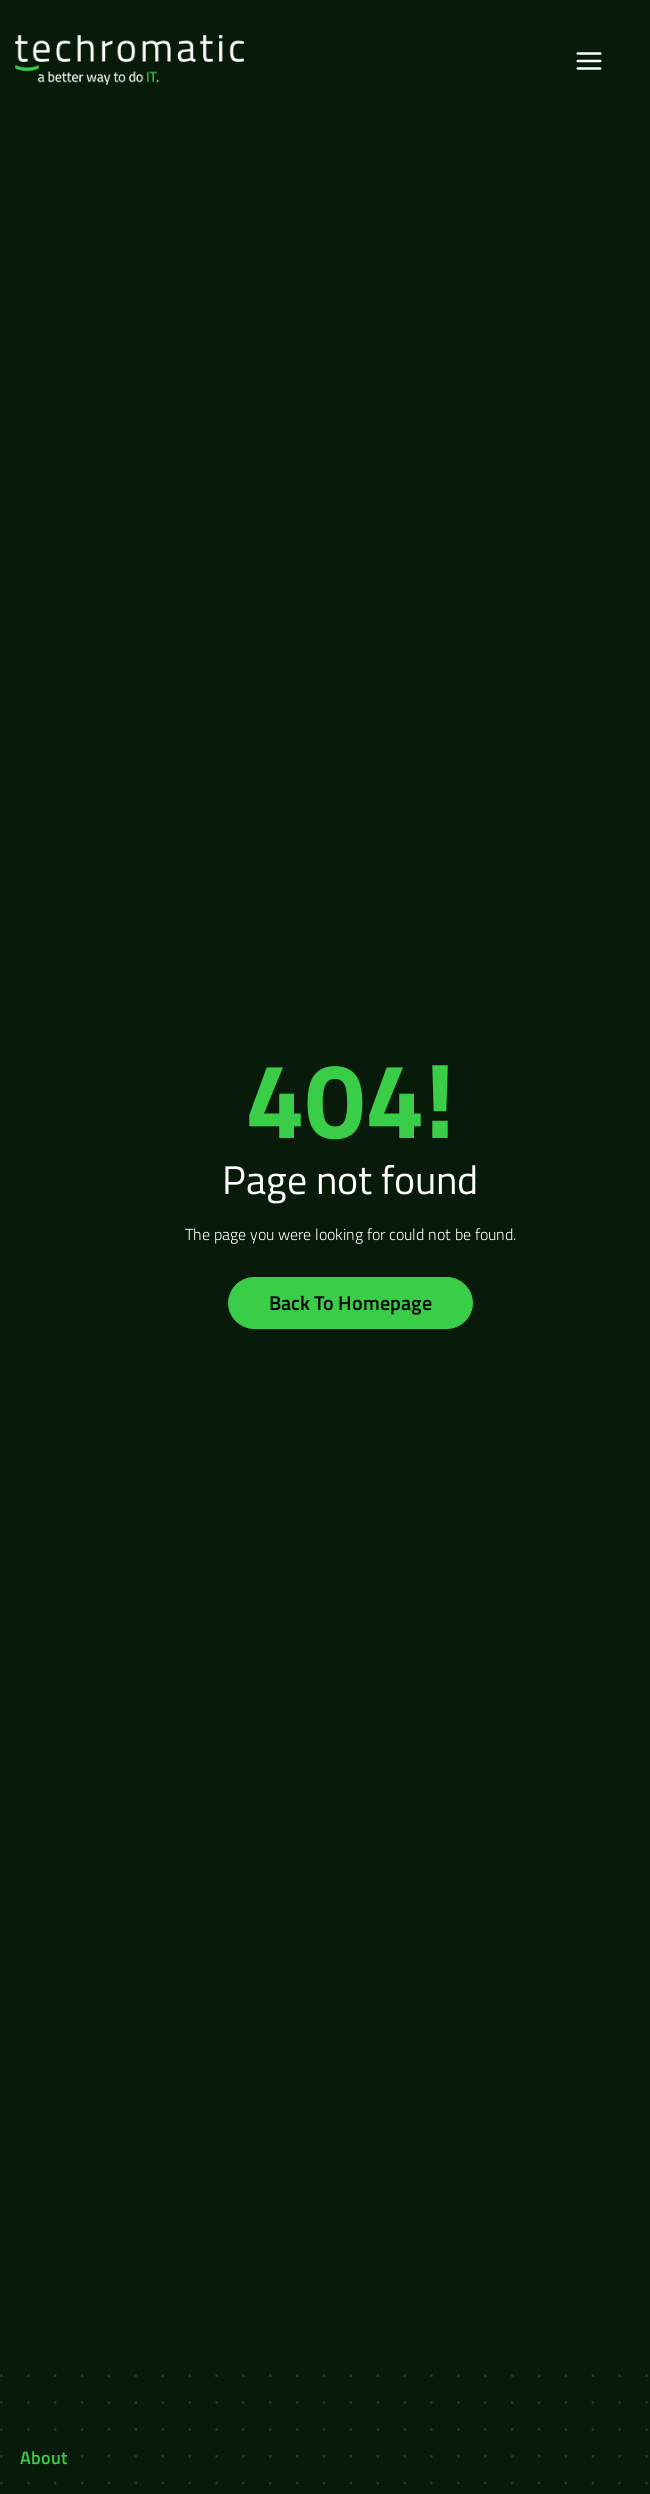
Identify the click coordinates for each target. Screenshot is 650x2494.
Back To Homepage (350, 1302)
